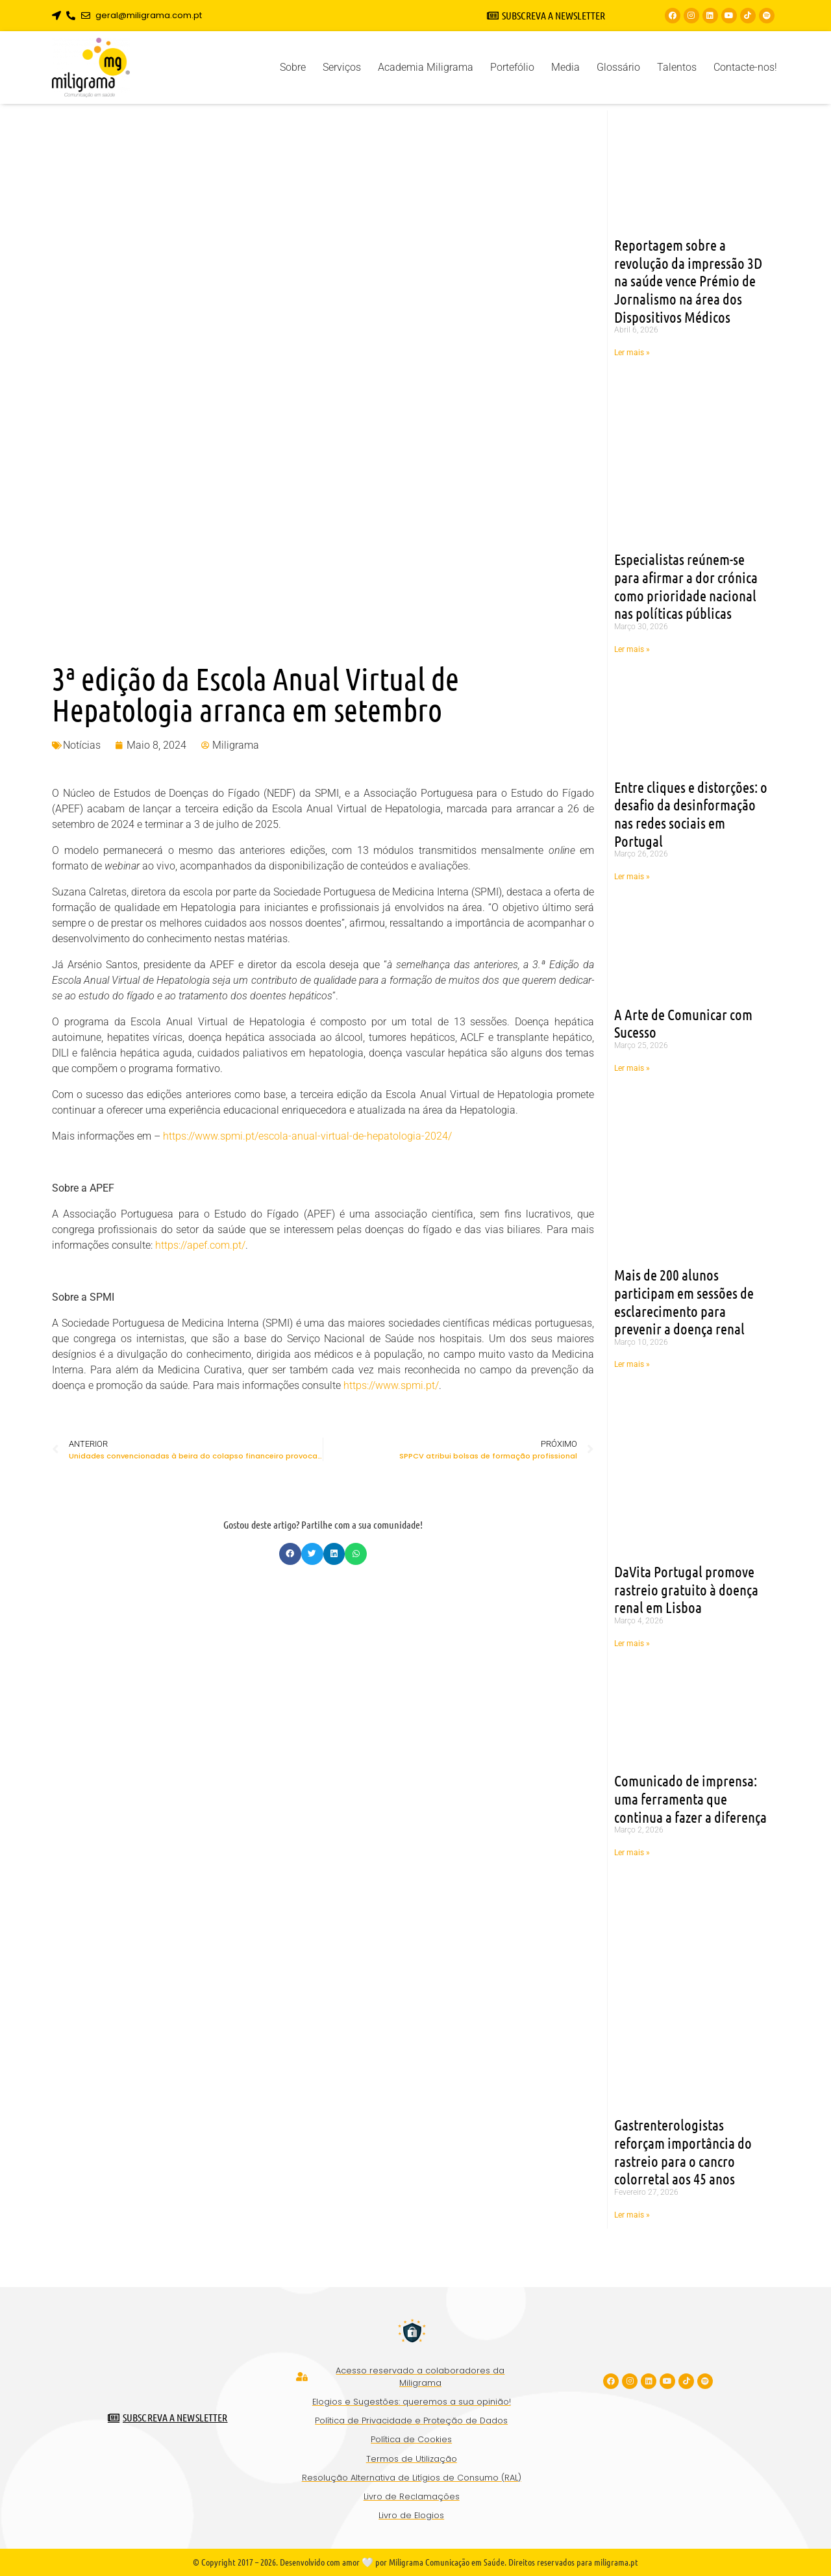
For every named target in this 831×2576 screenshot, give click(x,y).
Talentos (677, 67)
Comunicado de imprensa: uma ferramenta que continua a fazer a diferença (690, 1798)
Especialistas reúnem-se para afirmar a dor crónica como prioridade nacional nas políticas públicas (686, 585)
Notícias (82, 745)
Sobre (293, 67)
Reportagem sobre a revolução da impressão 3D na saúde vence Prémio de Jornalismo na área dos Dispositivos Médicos (688, 280)
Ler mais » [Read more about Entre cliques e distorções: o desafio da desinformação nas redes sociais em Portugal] (632, 876)
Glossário (618, 67)
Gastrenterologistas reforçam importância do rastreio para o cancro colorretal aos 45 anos (683, 2151)
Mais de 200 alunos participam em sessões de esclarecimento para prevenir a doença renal (684, 1301)
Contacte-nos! (745, 67)
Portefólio (512, 67)
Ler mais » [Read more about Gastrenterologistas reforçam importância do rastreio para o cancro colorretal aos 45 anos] (632, 2215)
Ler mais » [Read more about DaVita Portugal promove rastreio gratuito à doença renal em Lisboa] (632, 1643)
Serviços (342, 67)
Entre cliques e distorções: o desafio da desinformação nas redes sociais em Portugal (690, 813)
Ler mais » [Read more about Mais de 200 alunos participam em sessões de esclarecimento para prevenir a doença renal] (632, 1364)
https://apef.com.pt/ (200, 1245)
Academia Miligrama (425, 67)
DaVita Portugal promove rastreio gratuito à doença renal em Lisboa (686, 1589)
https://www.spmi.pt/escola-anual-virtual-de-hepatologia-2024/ (307, 1136)
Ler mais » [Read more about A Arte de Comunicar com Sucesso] (632, 1068)
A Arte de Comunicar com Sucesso (683, 1023)
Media (565, 67)
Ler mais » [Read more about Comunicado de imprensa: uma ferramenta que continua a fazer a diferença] (632, 1852)
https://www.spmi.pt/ (391, 1385)
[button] (290, 1554)
